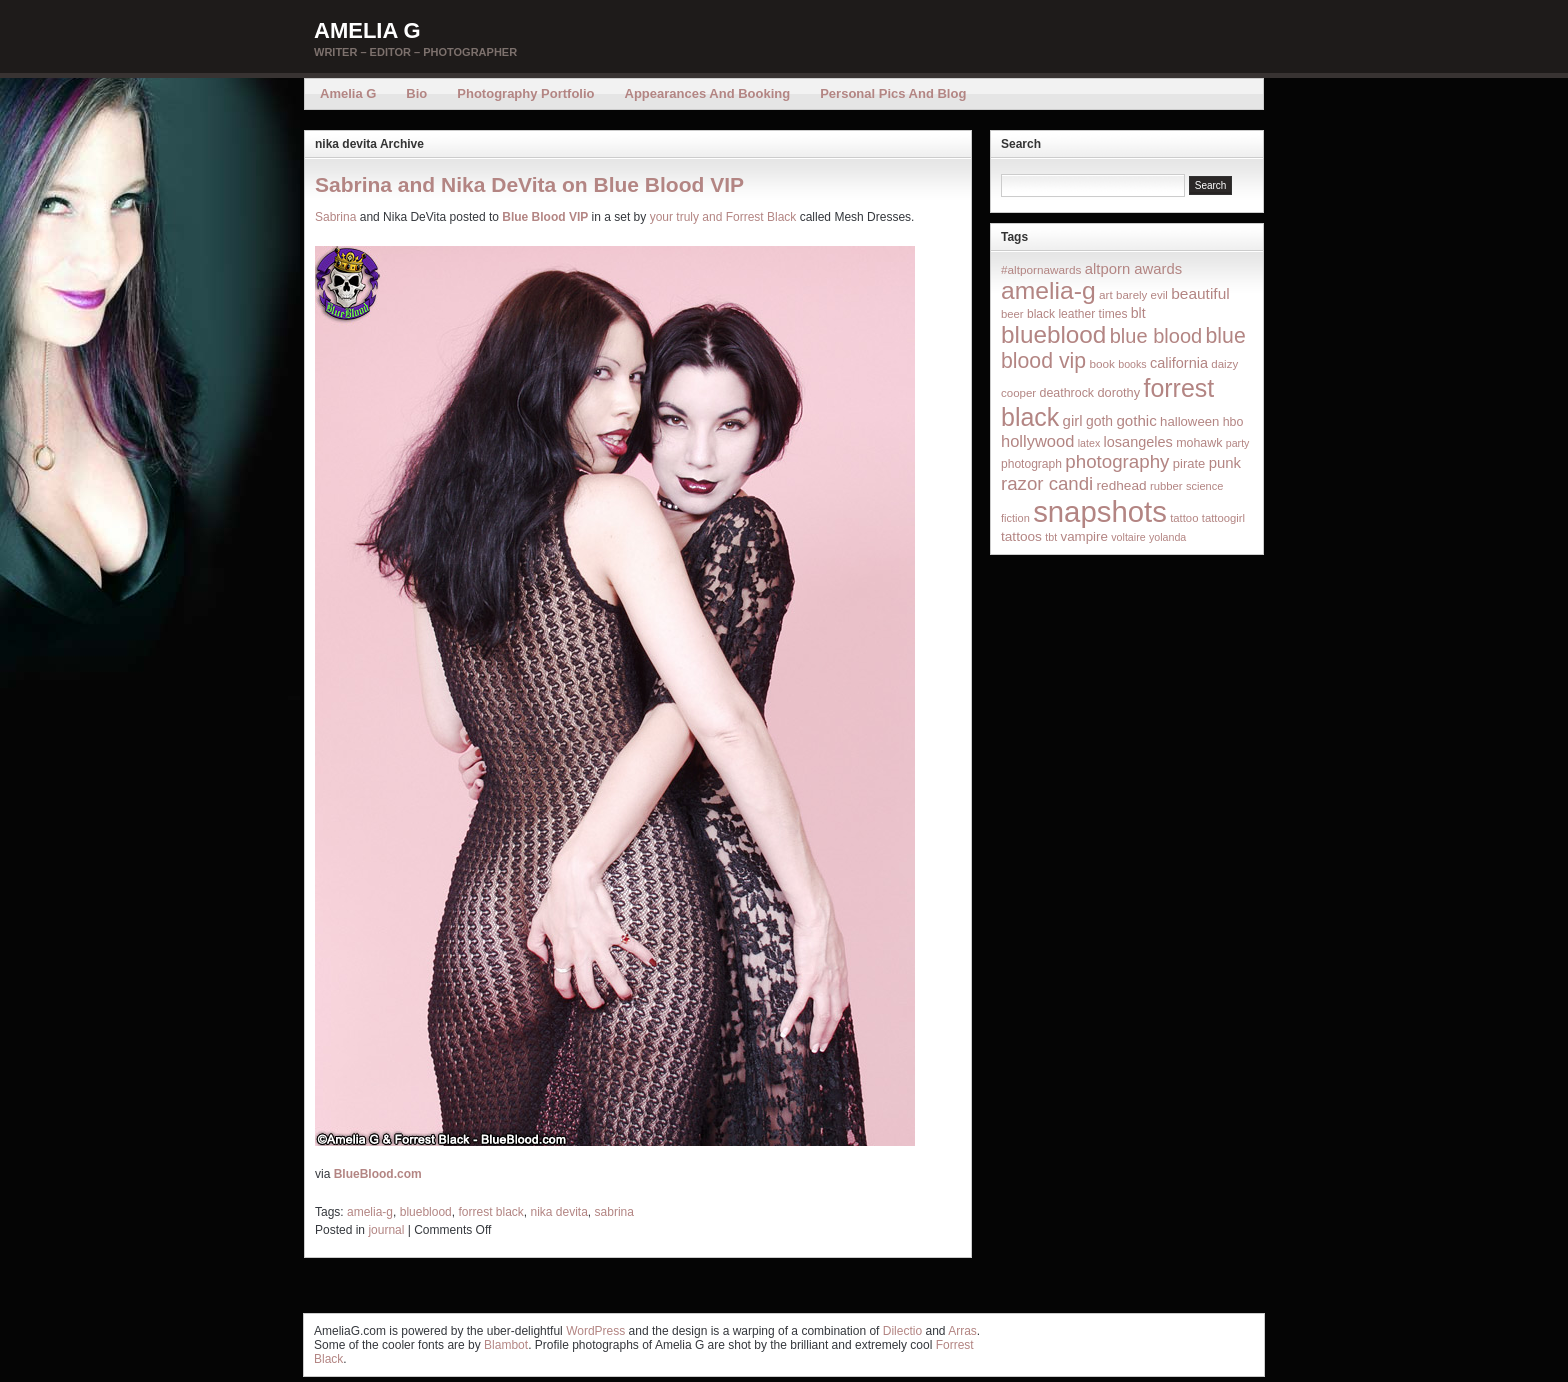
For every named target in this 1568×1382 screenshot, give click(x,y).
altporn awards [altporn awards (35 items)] (1133, 269)
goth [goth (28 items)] (1099, 421)
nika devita (558, 1212)
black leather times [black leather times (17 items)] (1077, 314)
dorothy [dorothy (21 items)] (1118, 392)
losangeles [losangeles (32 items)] (1138, 442)
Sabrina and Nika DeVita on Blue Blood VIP (529, 184)
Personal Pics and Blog (893, 93)
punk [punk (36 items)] (1225, 462)
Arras (962, 1331)
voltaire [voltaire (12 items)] (1128, 537)
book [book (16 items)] (1102, 363)
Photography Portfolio (525, 93)
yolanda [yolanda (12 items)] (1167, 537)
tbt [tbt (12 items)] (1051, 537)
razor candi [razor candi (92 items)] (1047, 483)
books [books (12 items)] (1132, 364)
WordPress (595, 1331)
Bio (416, 93)
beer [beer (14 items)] (1012, 314)
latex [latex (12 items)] (1089, 443)
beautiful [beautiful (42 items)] (1200, 293)
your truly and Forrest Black (723, 217)
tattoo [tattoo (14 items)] (1184, 518)
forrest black (490, 1212)
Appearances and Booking (708, 93)
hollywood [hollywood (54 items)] (1037, 441)
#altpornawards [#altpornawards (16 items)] (1041, 269)
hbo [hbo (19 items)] (1233, 422)
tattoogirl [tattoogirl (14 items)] (1223, 518)
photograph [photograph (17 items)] (1031, 464)
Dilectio (902, 1331)
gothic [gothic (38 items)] (1136, 420)
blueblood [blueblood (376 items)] (1053, 334)
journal (386, 1230)
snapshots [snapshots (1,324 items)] (1100, 511)
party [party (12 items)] (1238, 443)
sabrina (614, 1212)
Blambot (506, 1345)
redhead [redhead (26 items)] (1122, 485)
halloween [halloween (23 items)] (1189, 421)
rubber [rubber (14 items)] (1166, 486)
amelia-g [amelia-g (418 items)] (1048, 290)
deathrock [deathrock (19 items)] (1067, 393)
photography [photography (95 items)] (1117, 461)
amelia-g (370, 1212)
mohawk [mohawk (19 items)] (1199, 443)
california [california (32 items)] (1179, 363)
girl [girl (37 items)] (1073, 420)
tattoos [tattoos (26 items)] (1021, 536)
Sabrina (335, 217)
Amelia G (367, 30)
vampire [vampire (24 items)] (1083, 536)
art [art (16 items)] (1106, 294)
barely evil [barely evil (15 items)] (1142, 295)
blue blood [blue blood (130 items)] (1156, 336)
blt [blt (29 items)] (1138, 313)
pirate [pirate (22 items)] (1189, 463)
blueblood (426, 1212)
